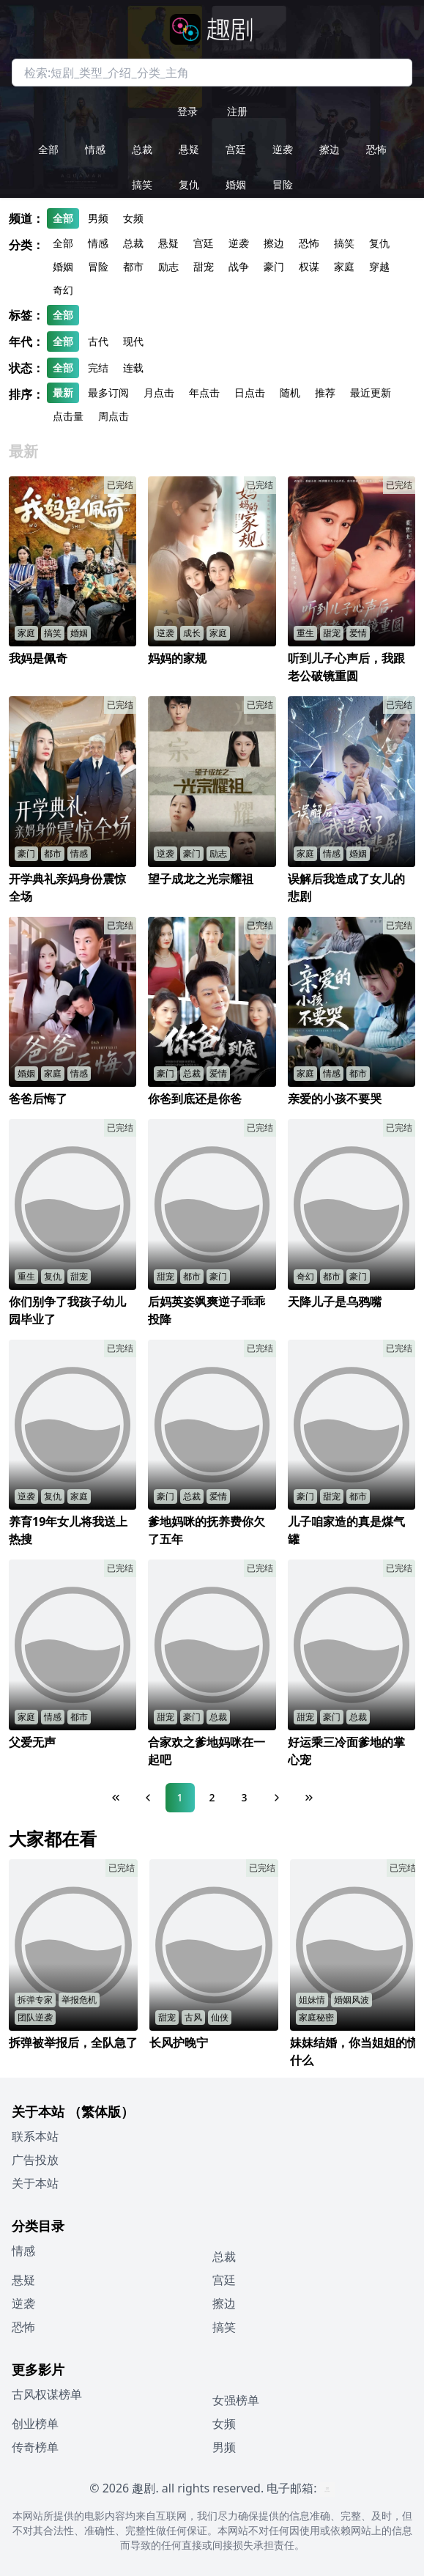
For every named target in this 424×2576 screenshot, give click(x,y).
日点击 (249, 392)
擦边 (329, 149)
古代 (98, 341)
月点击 (159, 392)
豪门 (274, 266)
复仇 (189, 184)
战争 (238, 266)
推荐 (325, 392)
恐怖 (376, 149)
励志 (168, 266)
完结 (98, 367)
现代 (133, 341)
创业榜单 (35, 2424)
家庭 (344, 266)
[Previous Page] (148, 1797)
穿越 (379, 266)
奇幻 (63, 290)
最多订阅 (108, 392)
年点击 (204, 392)
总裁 (142, 149)
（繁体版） (101, 2111)
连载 (133, 367)
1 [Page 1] (179, 1797)
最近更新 (370, 392)
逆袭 (282, 149)
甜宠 (203, 266)
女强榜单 (235, 2400)
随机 (290, 392)
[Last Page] (309, 1797)
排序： (26, 394)
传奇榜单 (35, 2447)
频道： (26, 218)
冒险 (282, 184)
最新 (63, 392)
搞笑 (142, 184)
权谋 (309, 266)
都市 (133, 266)
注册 (237, 111)
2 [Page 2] (212, 1797)
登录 (187, 111)
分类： (26, 245)
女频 (133, 218)
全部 (48, 149)
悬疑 (189, 149)
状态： (26, 368)
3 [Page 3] (244, 1797)
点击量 (68, 416)
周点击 (113, 416)
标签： (26, 315)
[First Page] (115, 1797)
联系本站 (35, 2136)
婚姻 (236, 184)
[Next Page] (276, 1797)
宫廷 (236, 149)
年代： (26, 341)
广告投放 (35, 2160)
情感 (95, 149)
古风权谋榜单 (47, 2394)
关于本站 (35, 2183)
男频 (98, 218)
